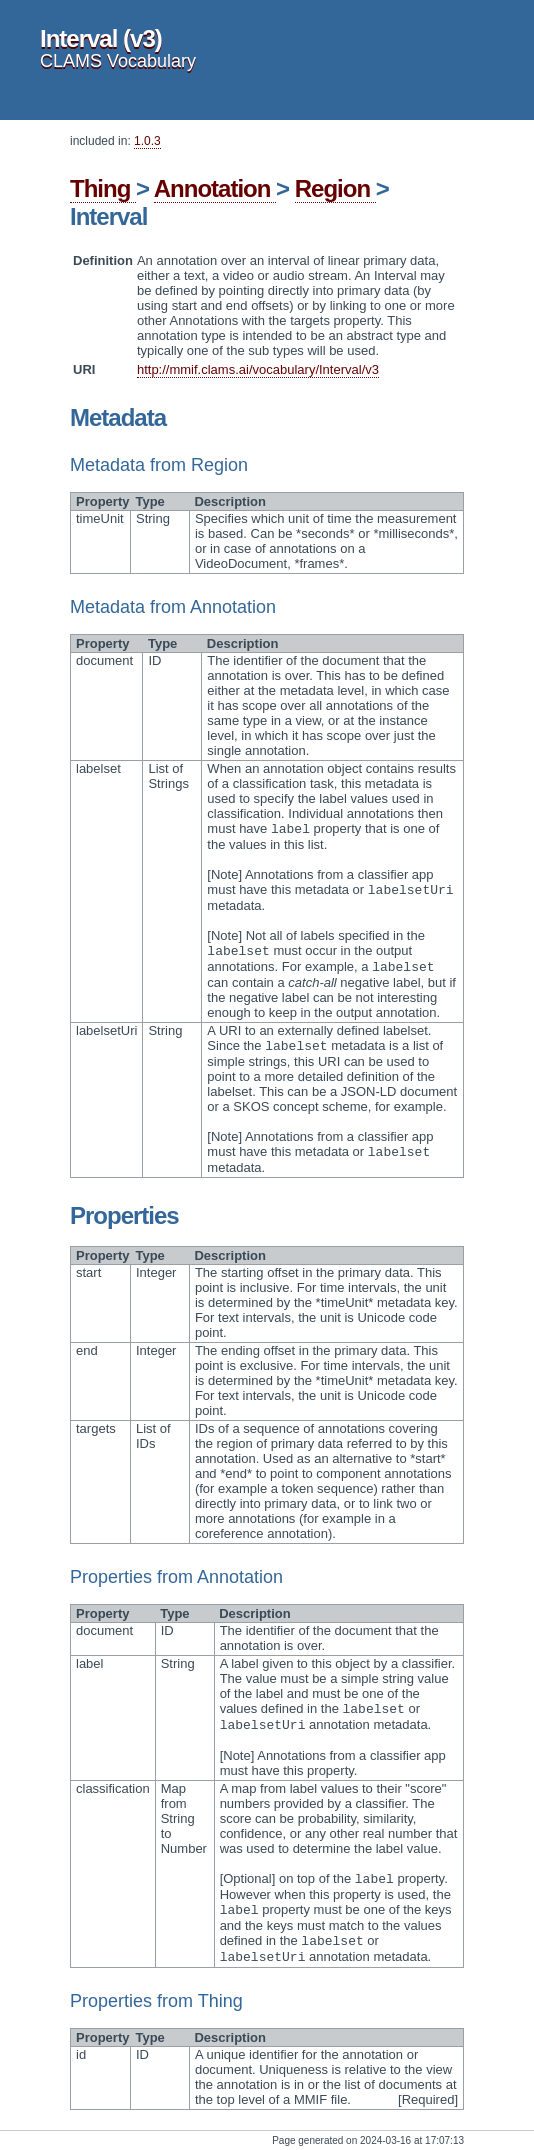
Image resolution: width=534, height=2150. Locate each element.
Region (335, 188)
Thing (103, 188)
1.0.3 (147, 141)
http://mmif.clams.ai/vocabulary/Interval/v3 (258, 369)
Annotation (215, 188)
